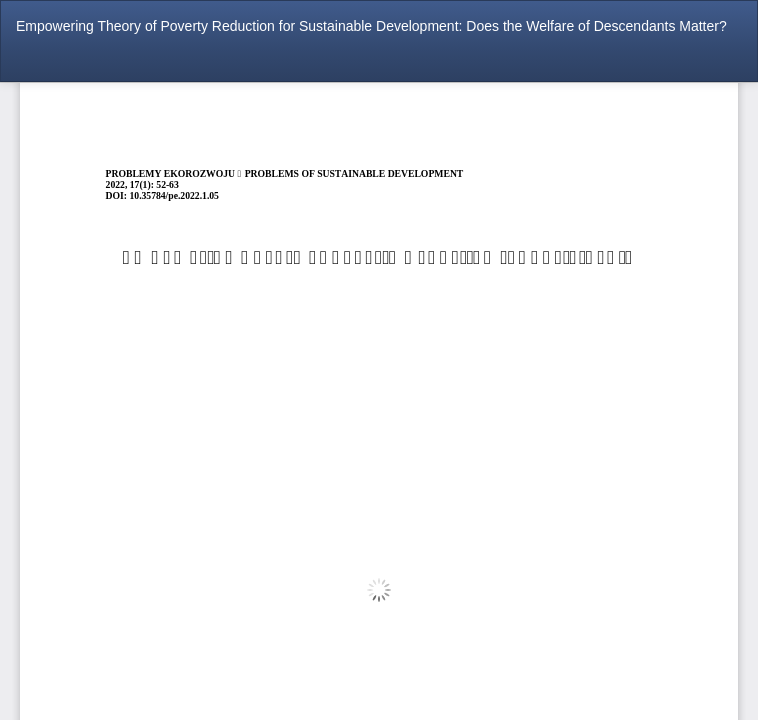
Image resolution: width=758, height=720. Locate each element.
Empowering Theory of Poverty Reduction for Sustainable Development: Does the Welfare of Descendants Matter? (371, 26)
